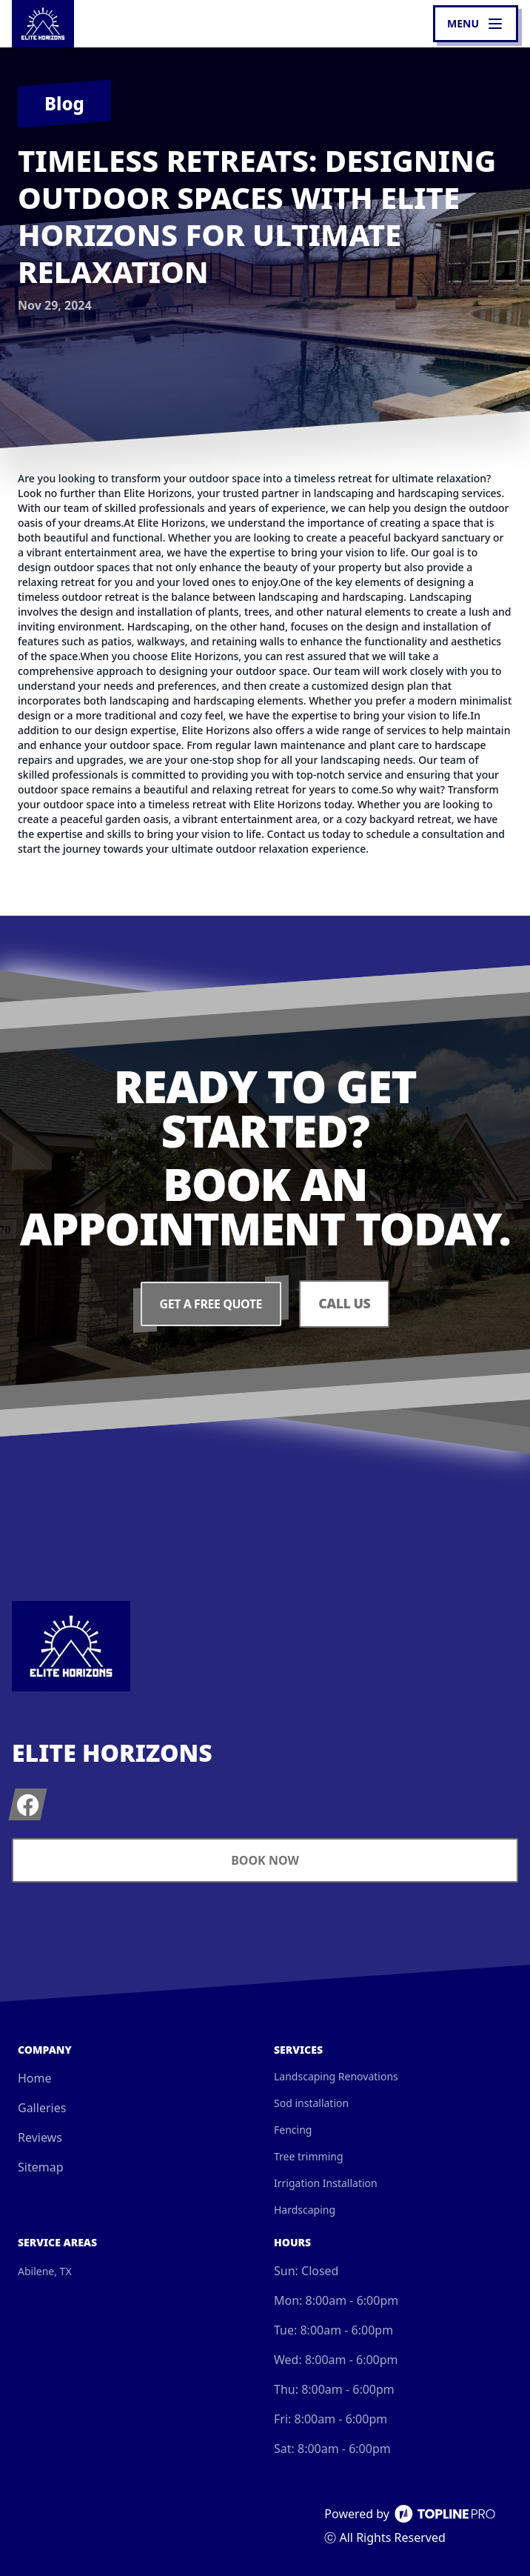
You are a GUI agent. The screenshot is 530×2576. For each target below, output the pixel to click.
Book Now (265, 1860)
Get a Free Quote (210, 1304)
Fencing (293, 2130)
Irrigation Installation (326, 2183)
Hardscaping (304, 2210)
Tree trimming (308, 2156)
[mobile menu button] (475, 23)
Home (35, 2078)
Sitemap (41, 2167)
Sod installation (311, 2103)
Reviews (40, 2137)
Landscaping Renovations (336, 2076)
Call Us (344, 1304)
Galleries (42, 2108)
